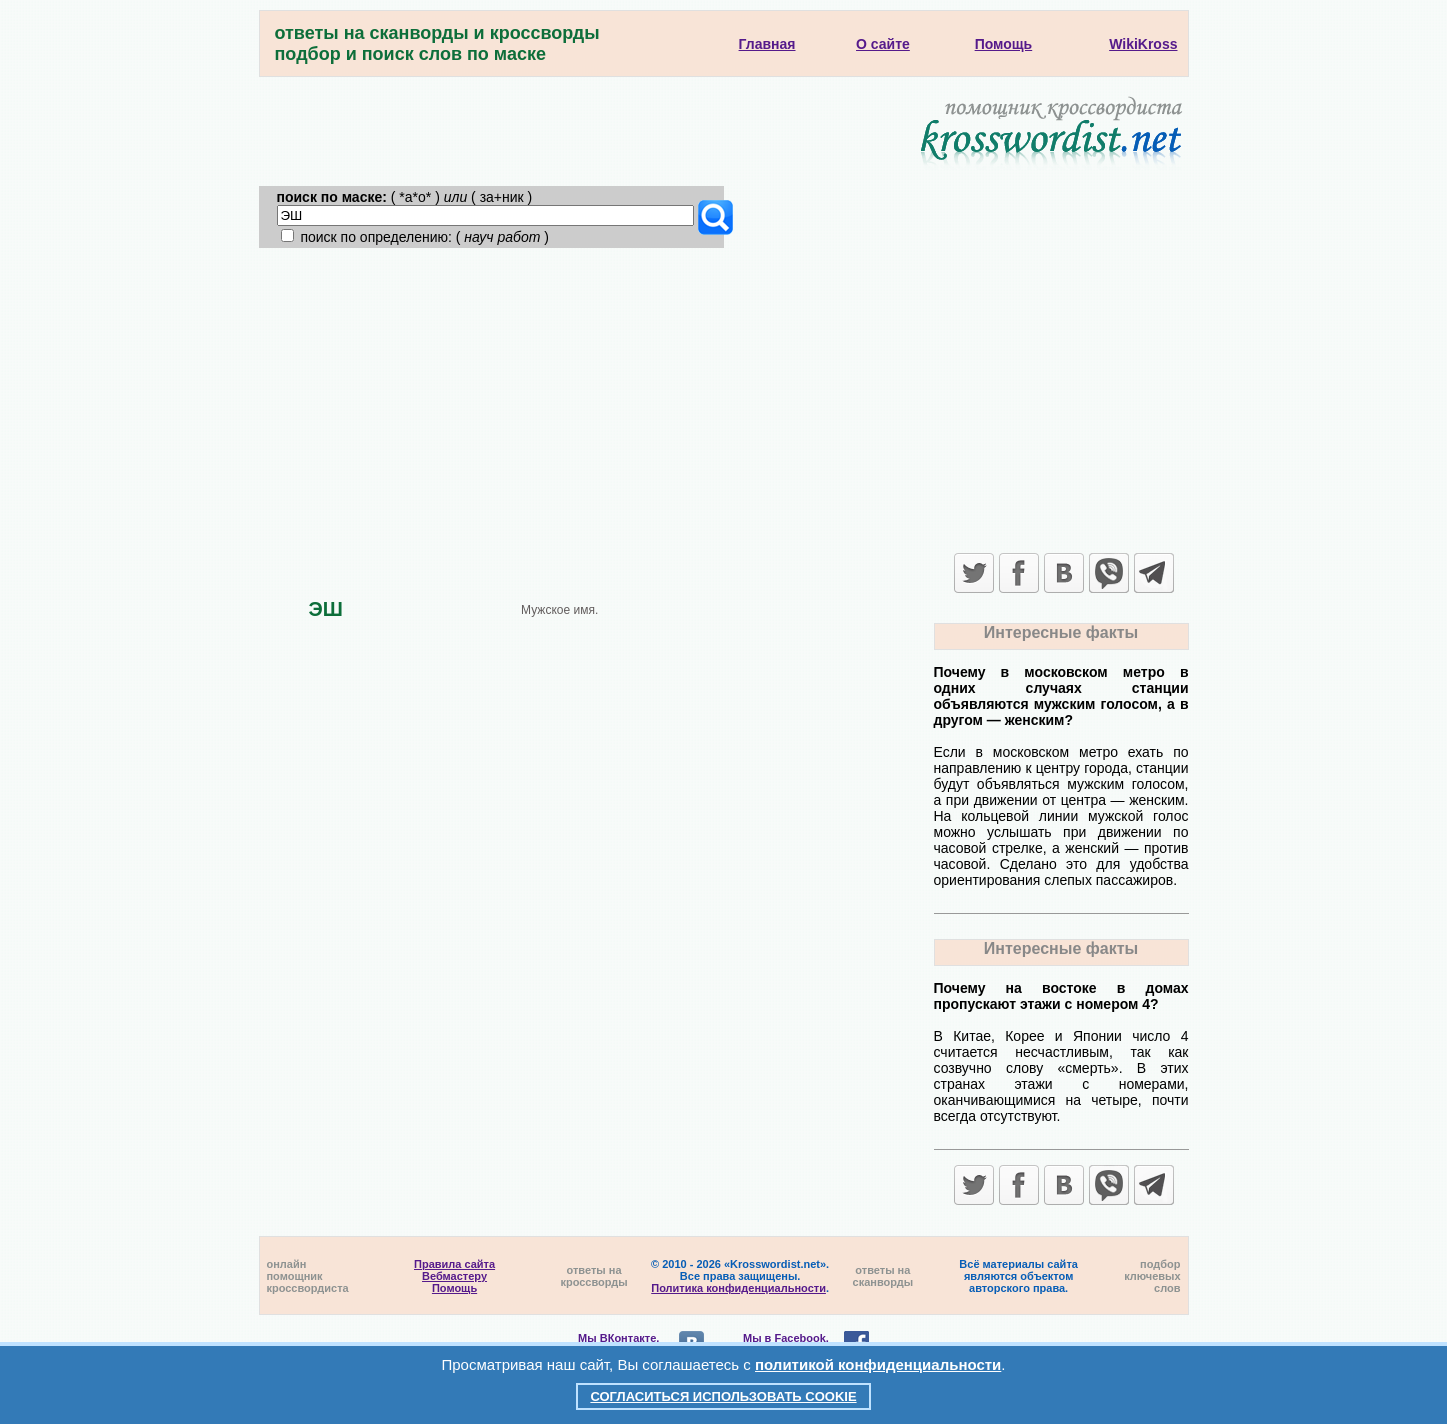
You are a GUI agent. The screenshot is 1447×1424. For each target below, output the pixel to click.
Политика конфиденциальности (738, 1288)
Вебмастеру (454, 1276)
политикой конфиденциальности (878, 1364)
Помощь (454, 1288)
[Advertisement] (724, 398)
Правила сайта (454, 1264)
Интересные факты (1061, 632)
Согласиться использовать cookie (723, 1396)
